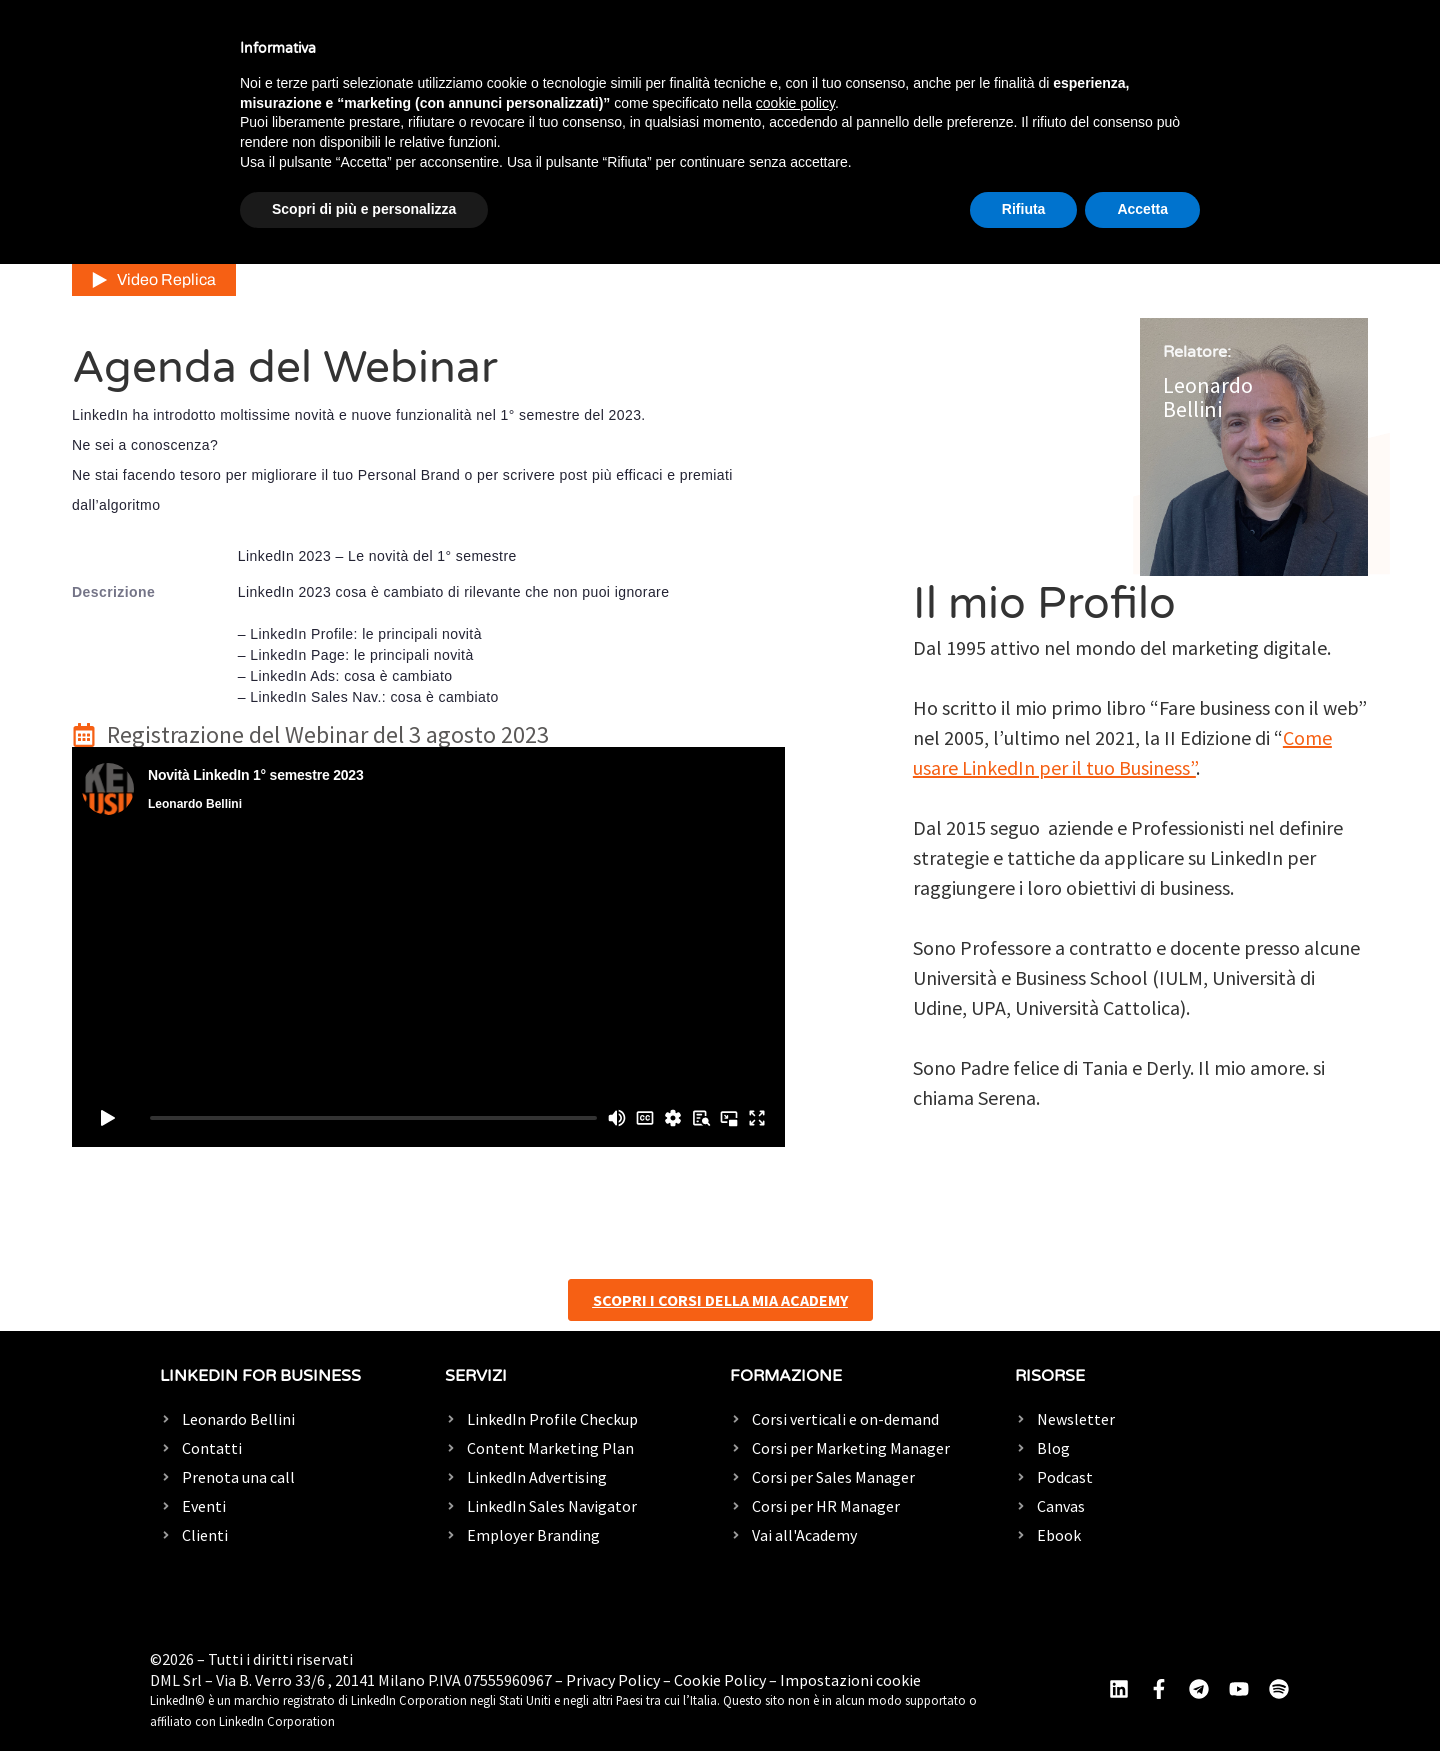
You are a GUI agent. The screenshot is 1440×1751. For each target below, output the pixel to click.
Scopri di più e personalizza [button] (364, 209)
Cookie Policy (720, 1680)
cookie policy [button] (795, 103)
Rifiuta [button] (1024, 209)
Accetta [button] (1142, 209)
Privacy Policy (613, 1680)
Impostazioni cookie (850, 1680)
